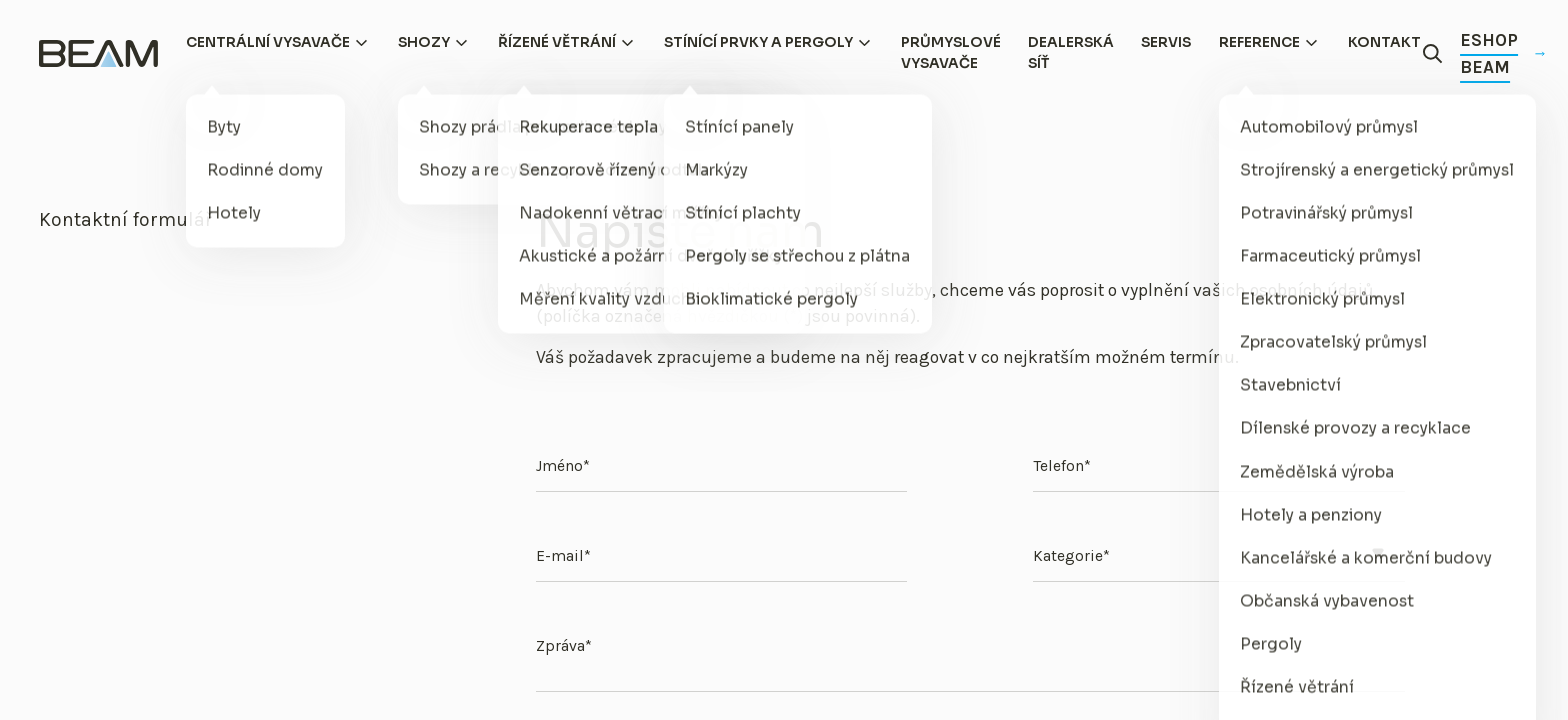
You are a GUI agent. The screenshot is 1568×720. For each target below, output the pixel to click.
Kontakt (1384, 42)
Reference (1259, 42)
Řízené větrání (557, 42)
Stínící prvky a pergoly (758, 42)
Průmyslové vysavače (951, 53)
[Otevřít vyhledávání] (1433, 54)
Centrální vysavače (268, 42)
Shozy (424, 42)
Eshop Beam (1502, 53)
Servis (1166, 42)
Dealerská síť (1071, 53)
